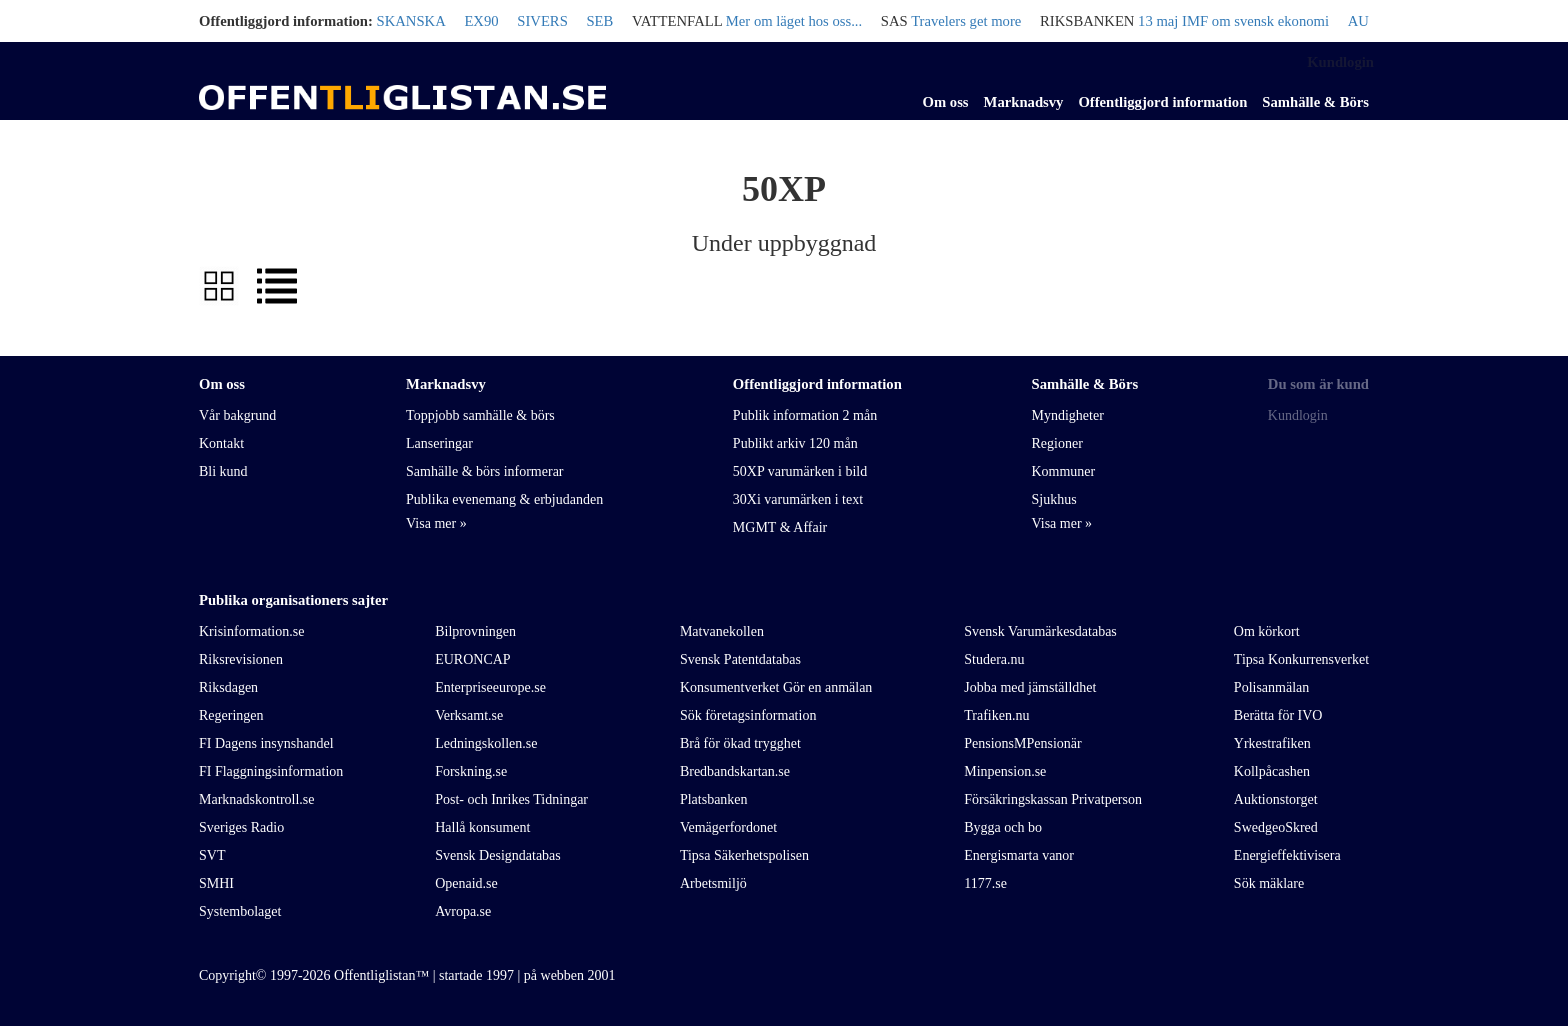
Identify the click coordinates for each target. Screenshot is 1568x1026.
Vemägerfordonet (728, 827)
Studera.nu (994, 659)
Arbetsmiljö (713, 883)
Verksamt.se (469, 715)
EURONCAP (472, 659)
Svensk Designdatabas (498, 855)
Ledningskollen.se (486, 743)
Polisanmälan (1271, 687)
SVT (212, 855)
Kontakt (221, 443)
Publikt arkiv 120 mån (795, 443)
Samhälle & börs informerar (484, 471)
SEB (599, 21)
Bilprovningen (475, 631)
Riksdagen (228, 687)
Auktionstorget (1276, 799)
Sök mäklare (1269, 883)
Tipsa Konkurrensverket (1301, 659)
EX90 (481, 21)
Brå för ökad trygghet (740, 743)
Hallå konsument (482, 827)
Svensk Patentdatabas (740, 659)
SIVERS (542, 21)
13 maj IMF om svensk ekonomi (1233, 21)
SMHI (216, 883)
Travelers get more (966, 21)
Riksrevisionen (241, 659)
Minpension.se (1005, 771)
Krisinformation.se (251, 631)
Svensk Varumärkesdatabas (1040, 631)
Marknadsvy (1024, 102)
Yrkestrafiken (1272, 743)
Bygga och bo (1003, 827)
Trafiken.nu (996, 715)
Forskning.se (471, 771)
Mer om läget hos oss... (794, 21)
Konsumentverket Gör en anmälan (776, 687)
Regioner (1056, 443)
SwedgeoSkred (1276, 827)
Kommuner (1063, 471)
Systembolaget (240, 911)
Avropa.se (463, 911)
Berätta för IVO (1278, 715)
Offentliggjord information (1162, 102)
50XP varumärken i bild (800, 471)
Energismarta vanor (1019, 855)
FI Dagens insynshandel (266, 743)
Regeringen (231, 715)
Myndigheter (1067, 415)
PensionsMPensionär (1022, 743)
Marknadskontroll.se (256, 799)
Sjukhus (1053, 499)
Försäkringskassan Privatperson (1053, 799)
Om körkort (1267, 631)
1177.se (985, 883)
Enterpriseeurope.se (490, 687)
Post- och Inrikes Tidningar (511, 799)
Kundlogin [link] (1340, 62)
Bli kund (223, 471)
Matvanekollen (722, 631)
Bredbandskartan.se (735, 771)
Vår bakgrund (237, 415)
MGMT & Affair (780, 527)
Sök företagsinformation (748, 715)
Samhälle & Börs (1315, 102)
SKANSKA (411, 21)
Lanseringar (439, 443)
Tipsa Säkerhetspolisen (744, 855)
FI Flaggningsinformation (271, 771)
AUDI (1366, 21)
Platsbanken (714, 799)
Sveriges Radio (241, 827)
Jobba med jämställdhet (1030, 687)
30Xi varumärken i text (798, 499)
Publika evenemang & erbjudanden (504, 499)
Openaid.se (466, 883)
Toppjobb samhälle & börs (480, 415)
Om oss (946, 102)
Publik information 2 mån (805, 415)
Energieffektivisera (1287, 855)
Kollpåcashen (1272, 771)
